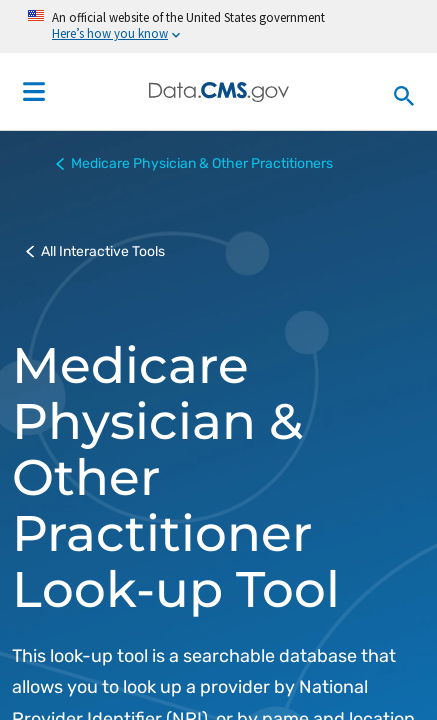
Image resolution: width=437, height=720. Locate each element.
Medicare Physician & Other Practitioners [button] (194, 164)
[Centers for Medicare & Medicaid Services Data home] (219, 92)
